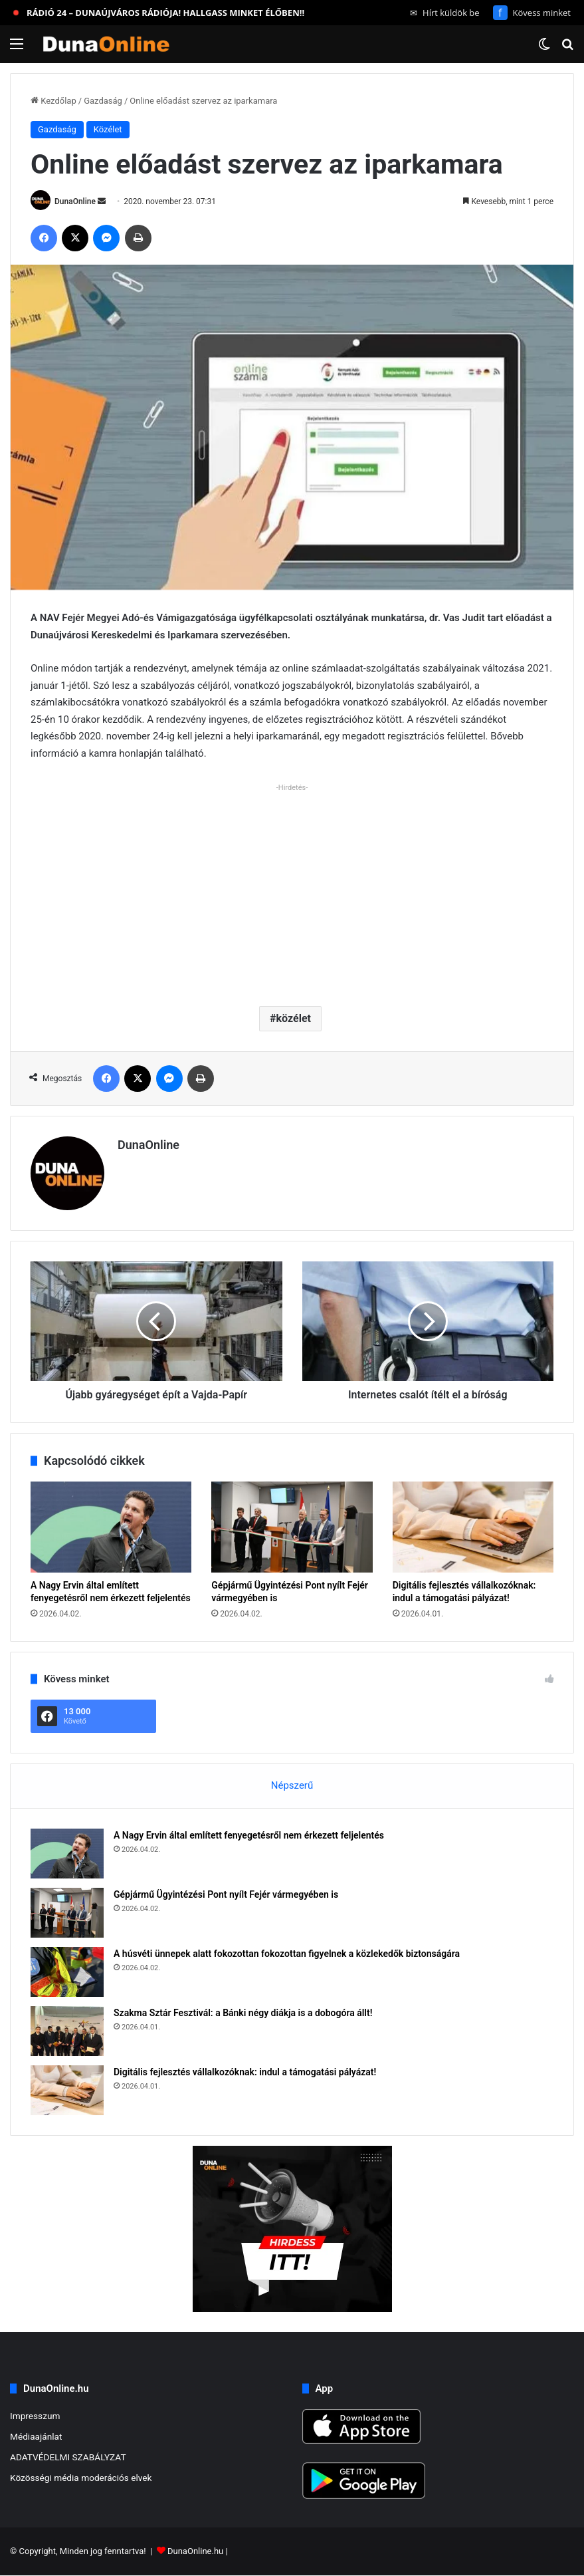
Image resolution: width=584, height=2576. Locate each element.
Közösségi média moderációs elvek (81, 2477)
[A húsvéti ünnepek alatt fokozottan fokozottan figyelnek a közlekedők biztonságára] (67, 1972)
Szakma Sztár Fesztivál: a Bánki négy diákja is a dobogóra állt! (243, 2012)
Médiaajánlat (36, 2436)
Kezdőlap (53, 101)
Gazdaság (103, 101)
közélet (293, 1018)
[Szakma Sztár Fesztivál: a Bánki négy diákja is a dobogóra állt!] (67, 2031)
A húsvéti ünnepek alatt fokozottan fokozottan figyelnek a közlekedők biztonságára (287, 1953)
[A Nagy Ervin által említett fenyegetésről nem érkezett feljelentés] (111, 1527)
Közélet (108, 129)
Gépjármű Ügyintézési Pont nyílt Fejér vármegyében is (226, 1894)
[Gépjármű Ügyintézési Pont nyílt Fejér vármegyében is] (291, 1527)
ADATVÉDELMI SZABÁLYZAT (68, 2457)
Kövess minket (532, 12)
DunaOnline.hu (195, 2552)
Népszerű (292, 1785)
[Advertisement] (292, 890)
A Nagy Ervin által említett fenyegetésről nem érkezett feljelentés (249, 1835)
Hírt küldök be (445, 13)
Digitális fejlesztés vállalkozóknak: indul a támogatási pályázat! (245, 2072)
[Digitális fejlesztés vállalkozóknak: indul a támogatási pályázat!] (473, 1527)
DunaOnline (75, 201)
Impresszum (35, 2415)
